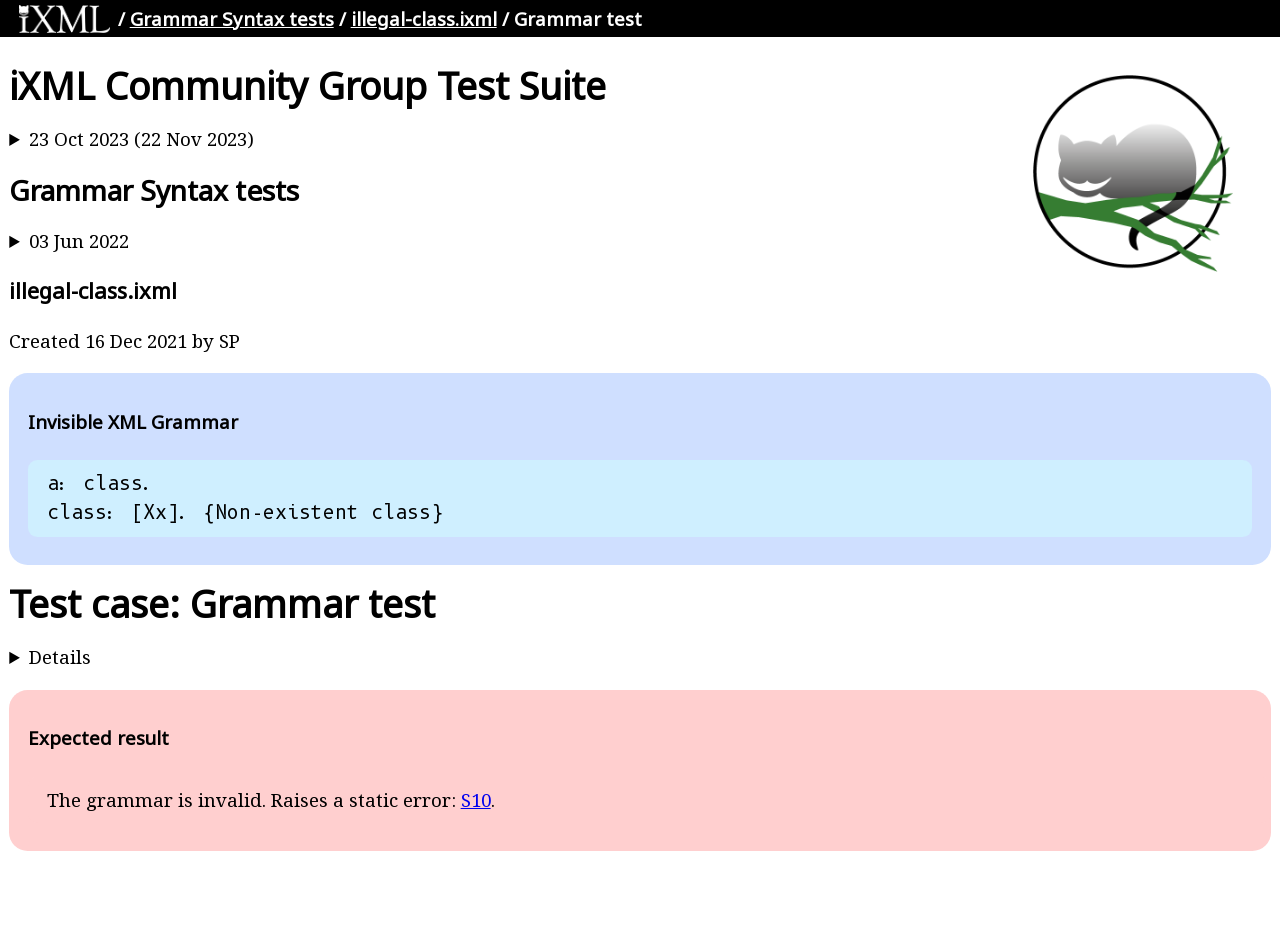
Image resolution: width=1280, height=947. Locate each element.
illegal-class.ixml (424, 18)
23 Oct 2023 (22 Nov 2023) (141, 138)
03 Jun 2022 (79, 240)
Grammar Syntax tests (232, 18)
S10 (476, 799)
